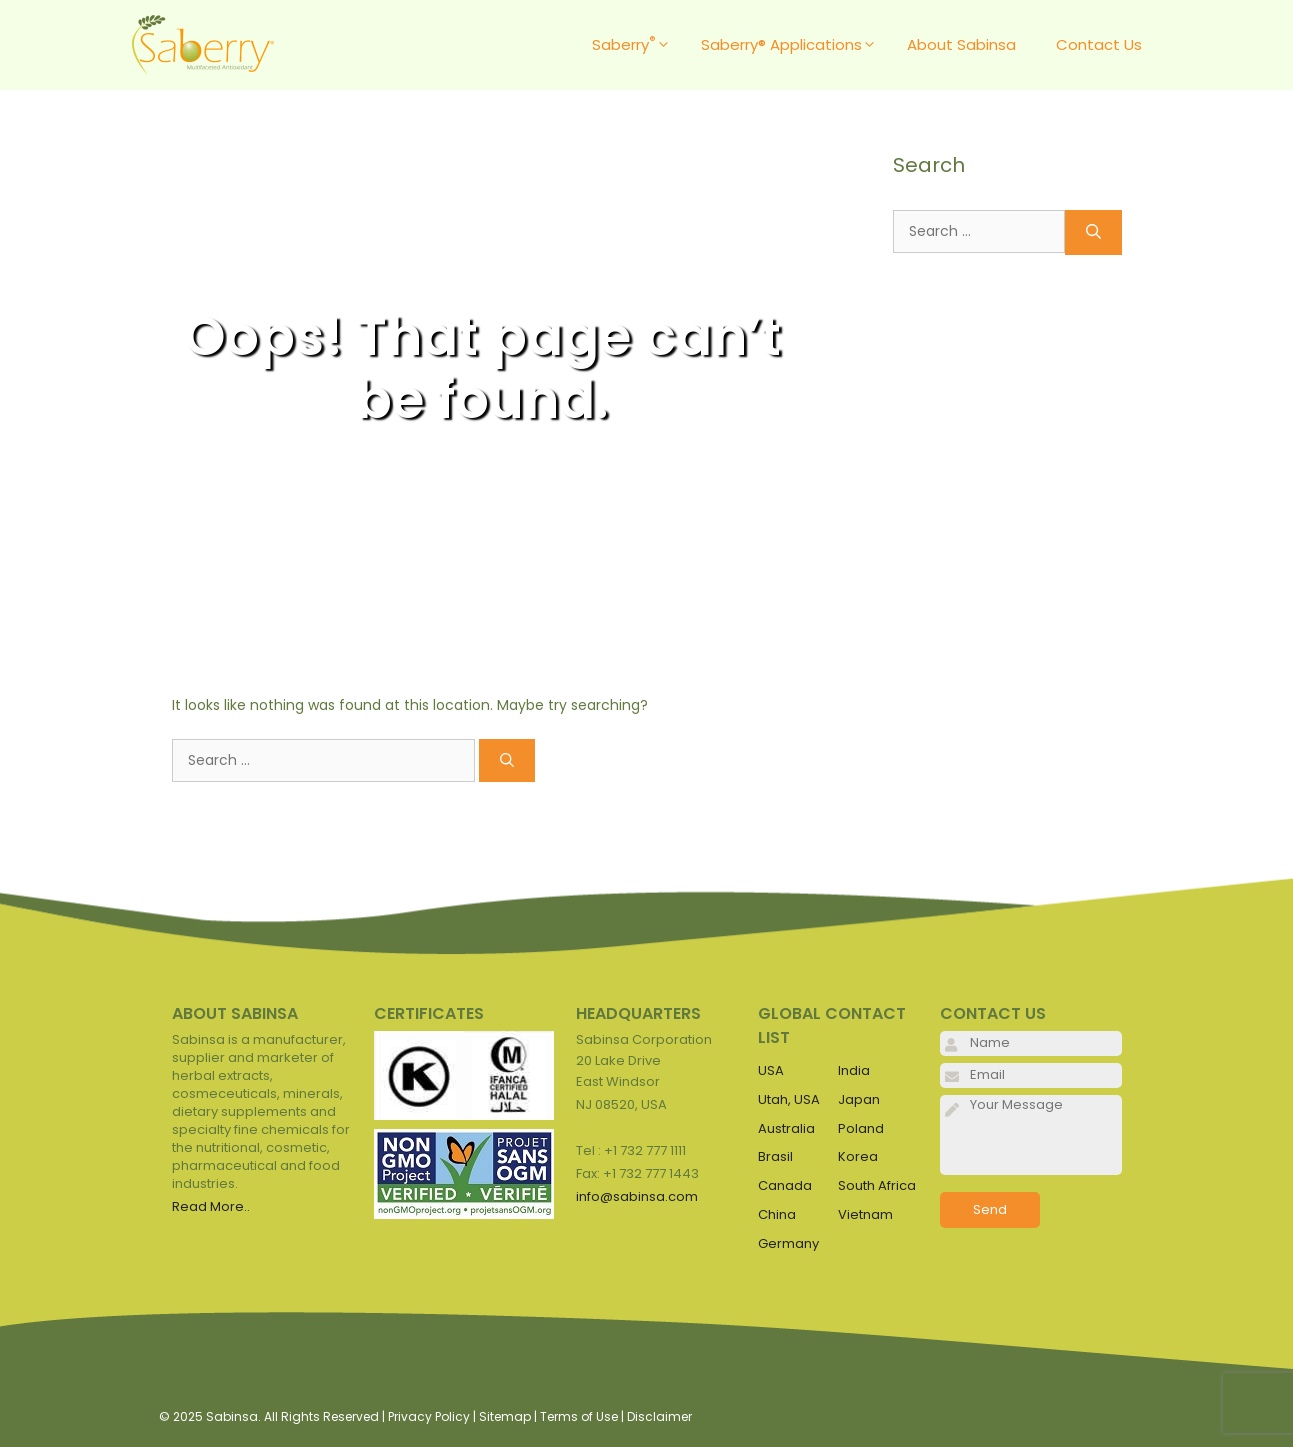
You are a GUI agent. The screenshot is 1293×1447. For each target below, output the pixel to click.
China (777, 1214)
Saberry (636, 45)
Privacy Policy (429, 1416)
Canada (785, 1185)
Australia (786, 1128)
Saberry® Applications (794, 45)
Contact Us (1099, 44)
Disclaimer (659, 1416)
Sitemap (505, 1416)
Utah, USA (789, 1099)
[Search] (507, 760)
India (854, 1070)
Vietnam (865, 1214)
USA (771, 1070)
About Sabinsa (961, 44)
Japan (859, 1099)
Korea (858, 1156)
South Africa (877, 1185)
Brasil (775, 1156)
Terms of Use (579, 1416)
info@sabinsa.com (637, 1196)
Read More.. (211, 1206)
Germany (788, 1243)
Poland (861, 1128)
